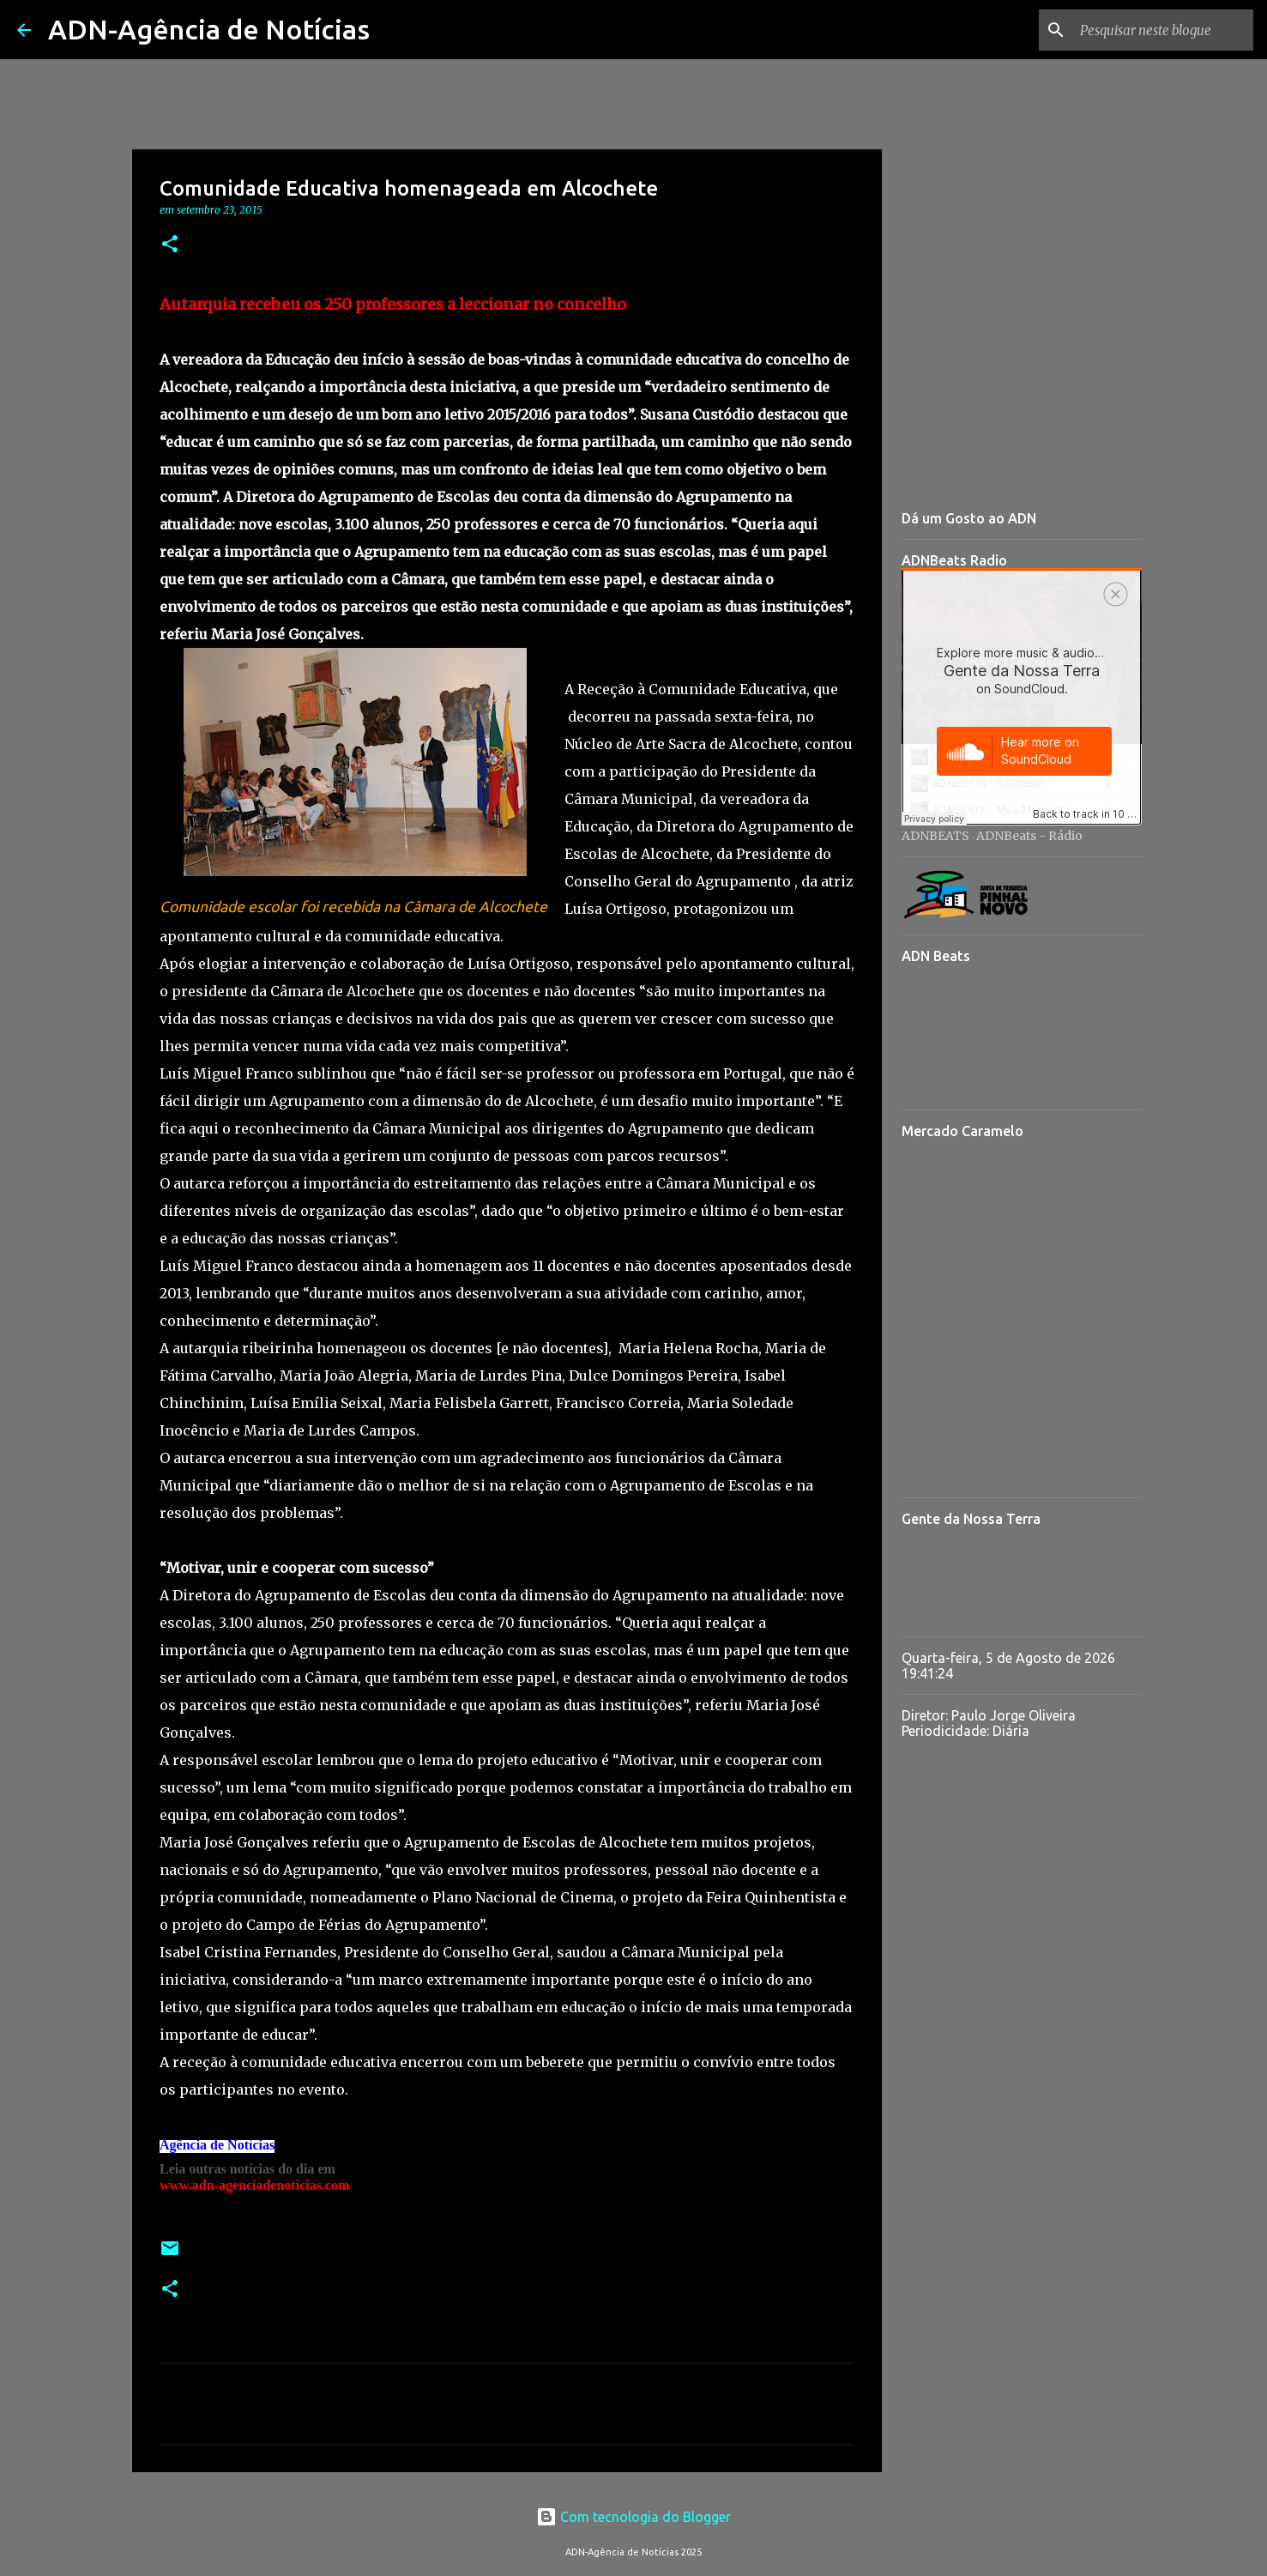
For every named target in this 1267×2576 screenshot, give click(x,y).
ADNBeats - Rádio (1029, 836)
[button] (170, 245)
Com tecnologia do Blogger (633, 2517)
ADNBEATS (935, 836)
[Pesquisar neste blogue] (1163, 30)
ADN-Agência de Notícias (209, 29)
